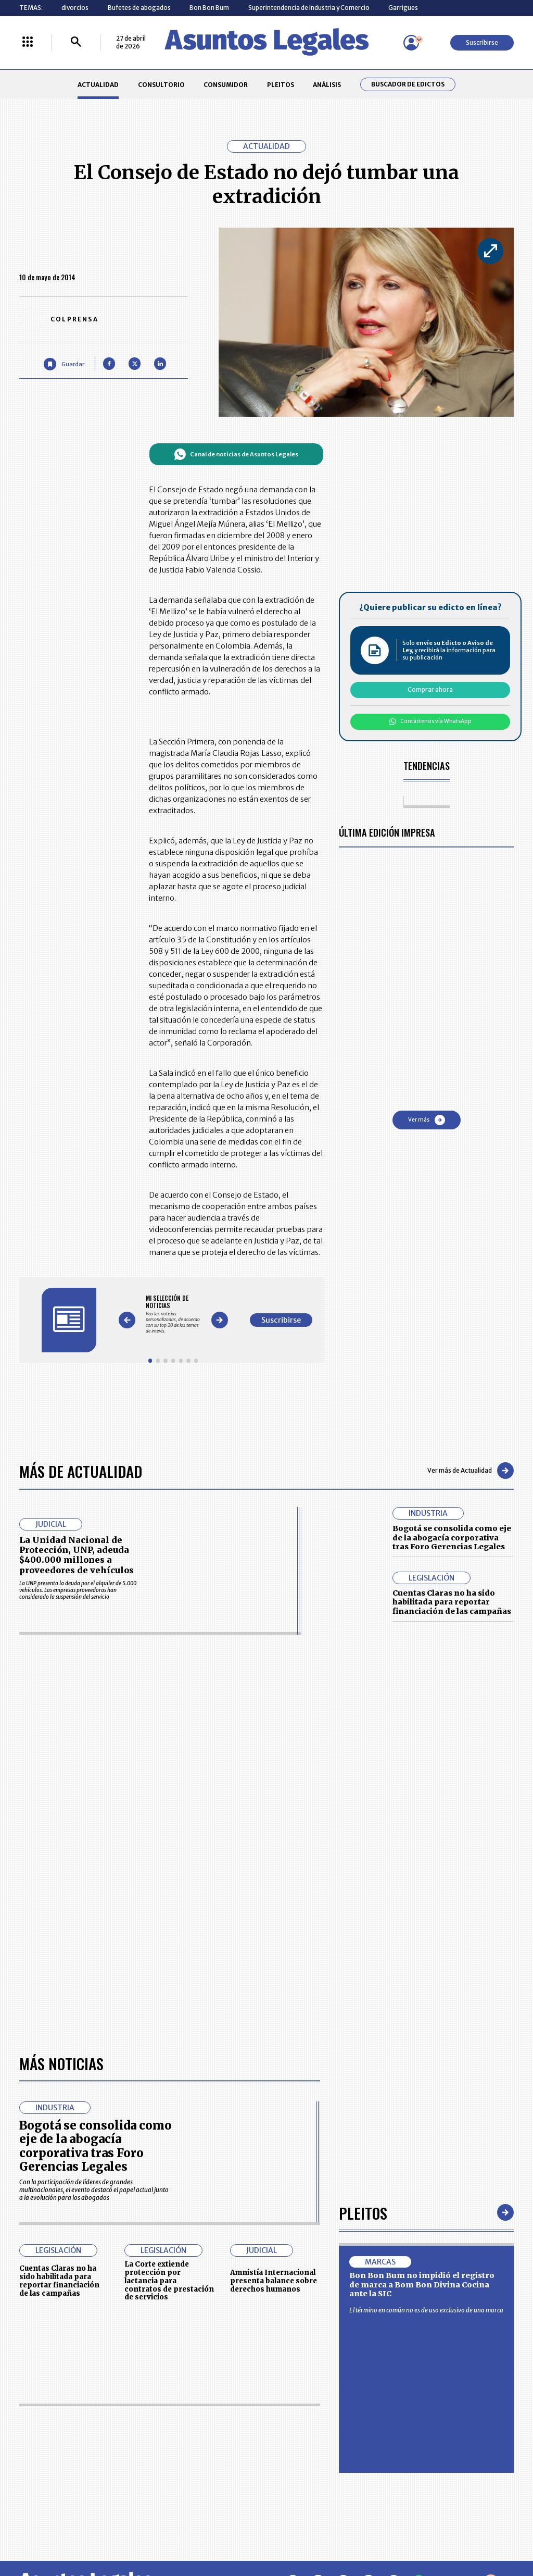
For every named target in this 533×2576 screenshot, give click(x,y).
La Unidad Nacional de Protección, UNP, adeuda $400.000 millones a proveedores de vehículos (76, 1555)
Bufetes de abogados (139, 7)
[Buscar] (76, 42)
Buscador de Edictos (408, 84)
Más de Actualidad (80, 1471)
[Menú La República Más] (27, 42)
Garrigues (403, 7)
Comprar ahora (430, 689)
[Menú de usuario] (411, 43)
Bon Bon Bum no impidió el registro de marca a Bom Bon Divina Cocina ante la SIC (421, 2284)
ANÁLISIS (327, 85)
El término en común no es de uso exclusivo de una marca (426, 2310)
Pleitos (363, 2212)
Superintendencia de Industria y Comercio (309, 7)
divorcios (74, 7)
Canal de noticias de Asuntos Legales (236, 454)
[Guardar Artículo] (64, 363)
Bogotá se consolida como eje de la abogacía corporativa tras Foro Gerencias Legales (451, 1537)
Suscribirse (482, 42)
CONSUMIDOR (226, 85)
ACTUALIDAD (98, 85)
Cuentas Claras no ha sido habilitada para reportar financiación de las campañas (451, 1602)
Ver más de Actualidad (470, 1470)
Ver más (426, 1120)
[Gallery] (173, 1314)
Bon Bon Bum (209, 7)
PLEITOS (280, 85)
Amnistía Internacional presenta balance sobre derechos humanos (273, 2281)
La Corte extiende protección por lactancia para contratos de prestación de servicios (169, 2280)
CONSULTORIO (161, 85)
